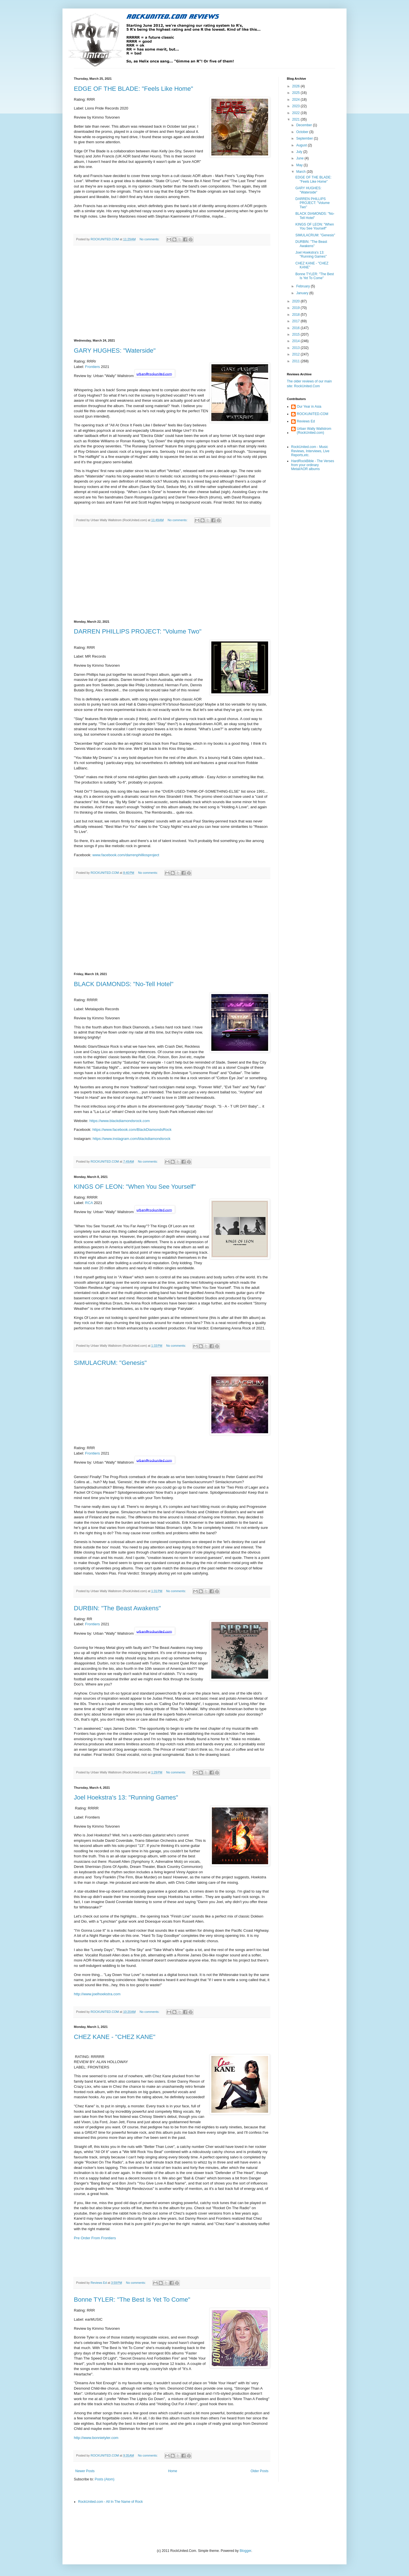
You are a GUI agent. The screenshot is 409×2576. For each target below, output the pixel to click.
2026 (296, 86)
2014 (296, 341)
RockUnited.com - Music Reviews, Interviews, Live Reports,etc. (310, 451)
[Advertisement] (172, 292)
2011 (296, 361)
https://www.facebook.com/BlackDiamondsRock (132, 1129)
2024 (296, 100)
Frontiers (92, 367)
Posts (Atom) (104, 2479)
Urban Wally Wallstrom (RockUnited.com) (314, 431)
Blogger (245, 2551)
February (303, 286)
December (304, 125)
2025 (296, 93)
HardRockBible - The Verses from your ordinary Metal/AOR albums (312, 465)
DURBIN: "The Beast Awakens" (117, 1608)
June (300, 158)
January (302, 293)
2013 (296, 348)
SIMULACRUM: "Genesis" (110, 1362)
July (299, 152)
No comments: (150, 239)
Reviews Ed (306, 421)
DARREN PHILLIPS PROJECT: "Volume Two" (137, 631)
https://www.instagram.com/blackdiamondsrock (131, 1139)
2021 (296, 119)
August (302, 145)
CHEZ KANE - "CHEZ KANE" (114, 2036)
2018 (296, 315)
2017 (296, 321)
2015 (296, 334)
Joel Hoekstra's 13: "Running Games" (126, 1797)
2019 (296, 308)
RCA (89, 1203)
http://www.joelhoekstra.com (97, 1994)
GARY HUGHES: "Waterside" (115, 350)
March (301, 172)
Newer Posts (85, 2471)
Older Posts (259, 2471)
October (302, 132)
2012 (296, 354)
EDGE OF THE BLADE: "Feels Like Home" (133, 88)
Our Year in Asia (309, 407)
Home (172, 2471)
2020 (296, 301)
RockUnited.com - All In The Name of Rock (110, 2502)
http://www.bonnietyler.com (96, 2438)
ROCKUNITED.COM (312, 414)
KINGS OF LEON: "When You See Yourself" (135, 1186)
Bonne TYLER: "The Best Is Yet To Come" (132, 2299)
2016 (296, 328)
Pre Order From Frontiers (95, 2238)
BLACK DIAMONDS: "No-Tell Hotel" (124, 984)
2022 (296, 113)
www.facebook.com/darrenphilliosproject (125, 855)
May (300, 165)
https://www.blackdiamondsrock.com (119, 1121)
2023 (296, 106)
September (305, 138)
